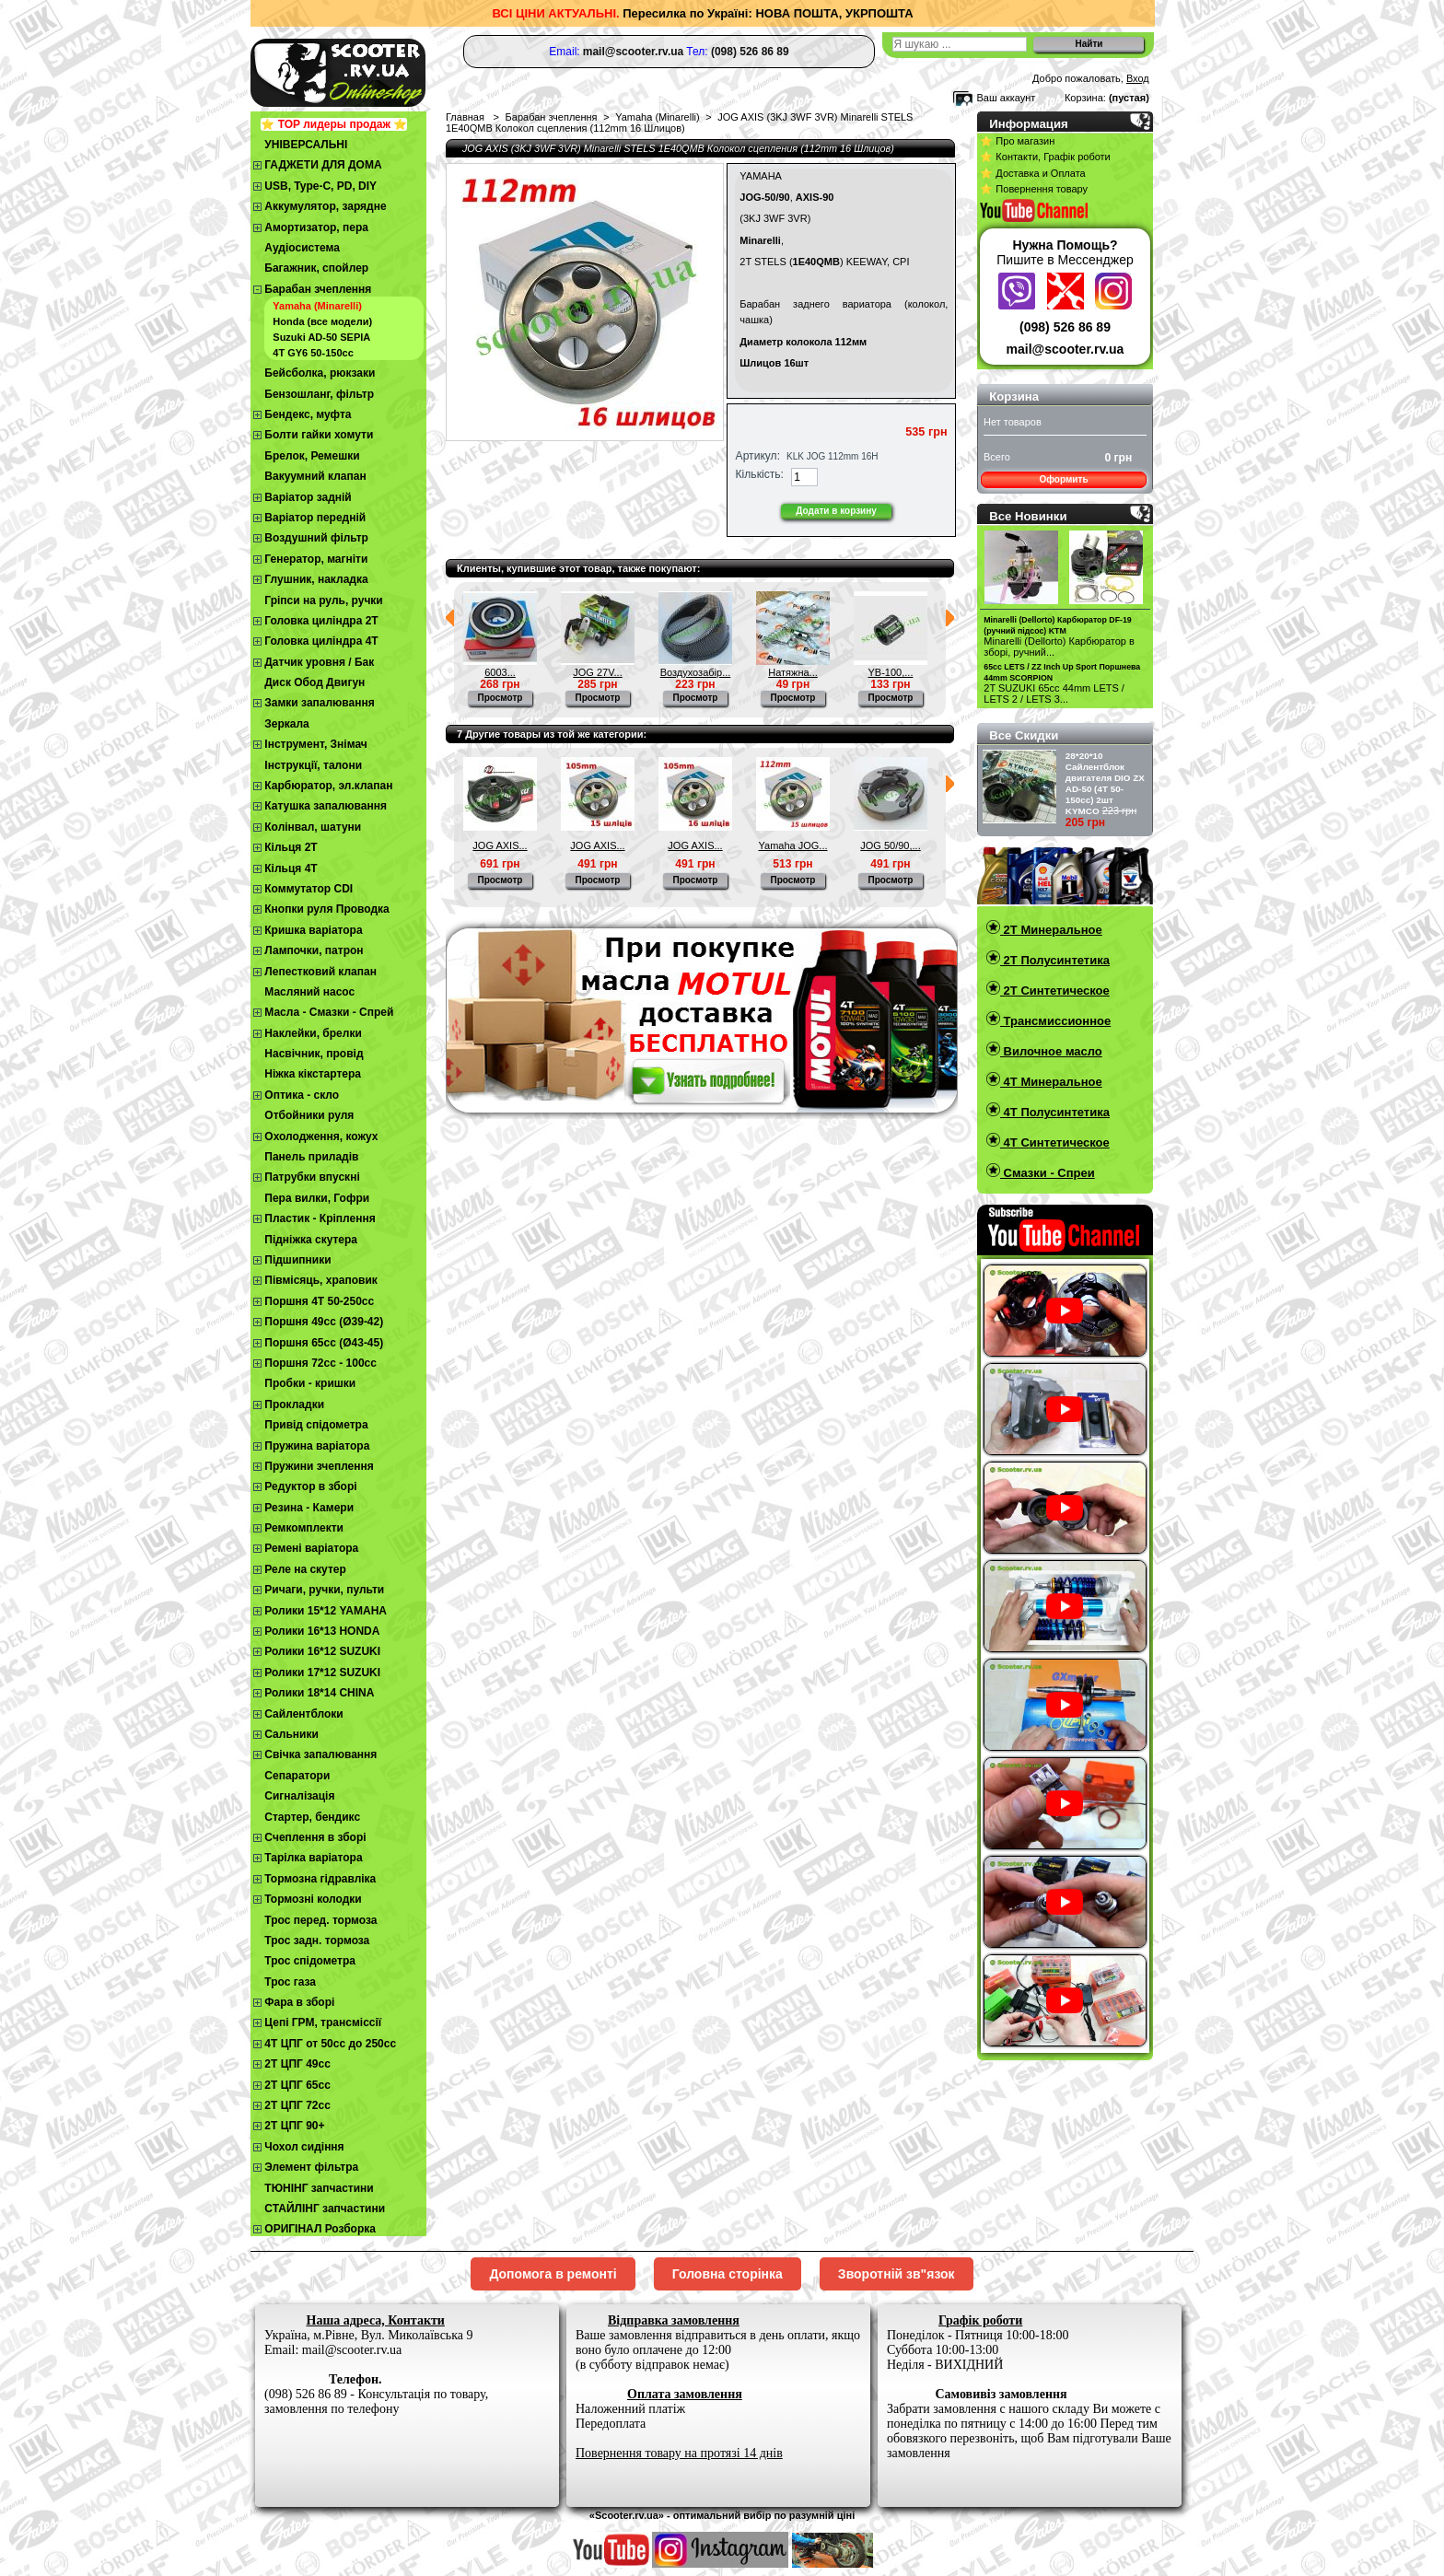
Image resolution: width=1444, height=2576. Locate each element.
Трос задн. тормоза (316, 1940)
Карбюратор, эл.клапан (328, 785)
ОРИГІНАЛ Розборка (320, 2228)
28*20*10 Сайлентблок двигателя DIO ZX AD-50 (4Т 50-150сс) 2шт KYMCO (1105, 783)
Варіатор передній (315, 517)
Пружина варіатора (316, 1446)
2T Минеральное (1051, 930)
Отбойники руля (309, 1115)
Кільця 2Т (290, 847)
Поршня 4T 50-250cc (319, 1301)
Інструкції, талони (313, 765)
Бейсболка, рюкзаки (319, 373)
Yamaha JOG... (793, 845)
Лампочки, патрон (313, 950)
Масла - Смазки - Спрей (328, 1012)
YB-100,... (891, 672)
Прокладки (294, 1404)
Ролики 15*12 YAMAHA (325, 1610)
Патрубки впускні (311, 1177)
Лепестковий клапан (320, 971)
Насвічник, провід (313, 1053)
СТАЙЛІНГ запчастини (324, 2208)
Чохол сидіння (304, 2146)
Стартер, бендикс (312, 1817)
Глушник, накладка (315, 579)
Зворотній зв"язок (896, 2274)
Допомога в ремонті (552, 2274)
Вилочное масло (1051, 1051)
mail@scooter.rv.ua (1065, 349)
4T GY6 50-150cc (313, 352)
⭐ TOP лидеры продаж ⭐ (334, 124)
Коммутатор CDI (308, 888)
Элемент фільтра (311, 2167)
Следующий (950, 618)
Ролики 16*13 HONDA (321, 1631)
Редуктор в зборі (310, 1486)
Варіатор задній (307, 497)
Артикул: (758, 455)
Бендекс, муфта (307, 414)
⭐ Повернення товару (1034, 188)
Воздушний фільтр (316, 537)
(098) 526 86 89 (1065, 327)
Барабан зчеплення (317, 289)
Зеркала (286, 723)
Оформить (1063, 479)
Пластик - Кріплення (319, 1218)
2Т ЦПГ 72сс (297, 2105)
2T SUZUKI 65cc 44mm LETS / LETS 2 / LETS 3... (1054, 693)
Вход (1137, 78)
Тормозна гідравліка (320, 1878)
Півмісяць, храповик (321, 1280)
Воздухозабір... (695, 672)
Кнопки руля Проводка (327, 909)
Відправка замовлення (673, 2320)
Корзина (1014, 396)
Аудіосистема (302, 247)
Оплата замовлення (684, 2394)
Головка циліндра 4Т (321, 641)
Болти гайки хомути (318, 434)
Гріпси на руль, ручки (323, 600)
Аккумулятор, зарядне (325, 206)
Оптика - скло (301, 1095)
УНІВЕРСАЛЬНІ (305, 144)
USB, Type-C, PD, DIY (320, 186)
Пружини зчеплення (319, 1466)
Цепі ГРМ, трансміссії (322, 2022)
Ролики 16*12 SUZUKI (322, 1651)
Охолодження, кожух (321, 1136)
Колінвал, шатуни (312, 827)
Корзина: (1085, 97)
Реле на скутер (305, 1569)
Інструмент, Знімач (315, 744)
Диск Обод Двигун (314, 682)
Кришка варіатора (313, 930)
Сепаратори (297, 1775)
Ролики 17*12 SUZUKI (322, 1672)
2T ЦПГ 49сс (297, 2063)
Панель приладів (311, 1156)
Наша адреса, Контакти (376, 2320)
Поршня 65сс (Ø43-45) (323, 1342)
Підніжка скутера (310, 1239)
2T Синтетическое (1055, 990)
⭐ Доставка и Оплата (1032, 173)
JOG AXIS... (499, 845)
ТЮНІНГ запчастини (318, 2188)
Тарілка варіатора (313, 1857)
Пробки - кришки (309, 1383)
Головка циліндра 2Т (321, 620)
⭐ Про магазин (1017, 140)
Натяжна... (793, 672)
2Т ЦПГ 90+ (294, 2125)
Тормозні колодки (312, 1899)
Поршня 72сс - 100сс (320, 1363)
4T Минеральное (1051, 1082)
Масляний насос (309, 991)
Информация (1028, 124)
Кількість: (760, 474)
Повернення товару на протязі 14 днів (679, 2453)
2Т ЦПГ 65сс (297, 2085)
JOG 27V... (597, 672)
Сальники (291, 1734)
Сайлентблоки (303, 1714)
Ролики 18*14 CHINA (319, 1692)
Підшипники (297, 1259)
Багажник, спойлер (316, 268)
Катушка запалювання (325, 805)
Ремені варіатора (311, 1548)
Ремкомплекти (304, 1527)
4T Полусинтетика (1055, 1112)
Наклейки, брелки (312, 1033)
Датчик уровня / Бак (319, 662)
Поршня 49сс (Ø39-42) (323, 1321)
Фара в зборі (299, 2002)
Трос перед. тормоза (320, 1920)
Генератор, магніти (315, 559)
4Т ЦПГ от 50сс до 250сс (330, 2043)
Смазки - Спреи (1047, 1173)
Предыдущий (450, 618)
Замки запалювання (319, 702)
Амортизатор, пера (316, 227)
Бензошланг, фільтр (319, 394)
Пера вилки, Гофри (316, 1198)
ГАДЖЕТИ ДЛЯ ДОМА (322, 164)
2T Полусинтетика (1055, 960)
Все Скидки (1023, 735)
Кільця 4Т (290, 868)
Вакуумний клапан (315, 476)
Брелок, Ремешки (311, 455)
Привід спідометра (315, 1424)
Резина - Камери (309, 1507)
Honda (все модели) (322, 321)
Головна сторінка (727, 2274)
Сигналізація (299, 1795)
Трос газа (290, 1982)
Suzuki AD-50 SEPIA (321, 337)
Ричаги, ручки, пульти (324, 1589)
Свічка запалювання (320, 1754)
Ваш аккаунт (1005, 97)
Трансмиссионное (1055, 1021)
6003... (500, 672)
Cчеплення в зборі (315, 1837)
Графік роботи (980, 2320)
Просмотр (500, 698)
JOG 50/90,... (890, 845)
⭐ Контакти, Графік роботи (1045, 156)
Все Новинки (1027, 516)
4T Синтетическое (1055, 1142)
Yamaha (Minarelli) (317, 305)
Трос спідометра (309, 1960)
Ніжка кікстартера (312, 1073)
